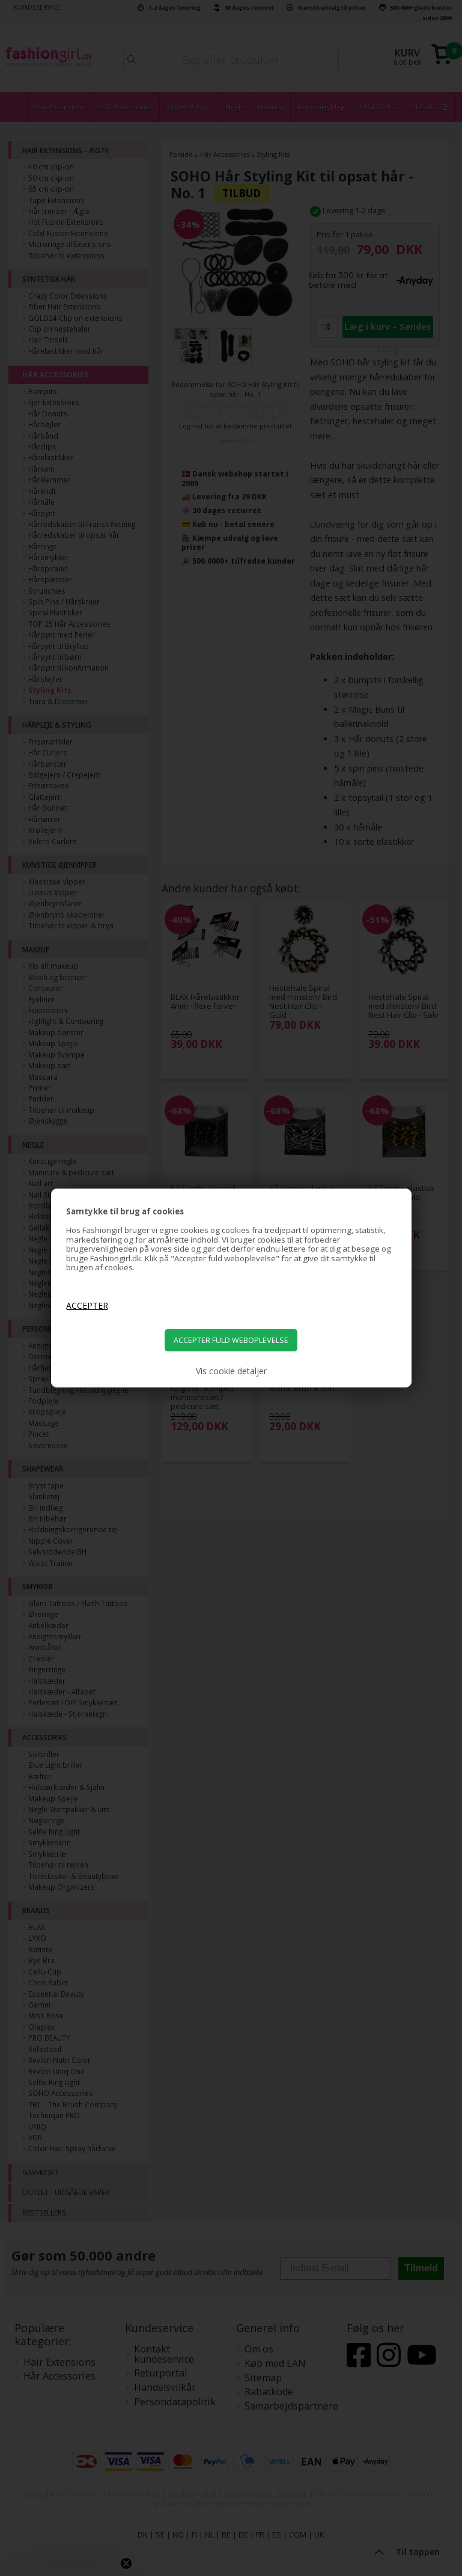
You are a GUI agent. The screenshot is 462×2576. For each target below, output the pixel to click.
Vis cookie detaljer (231, 1371)
